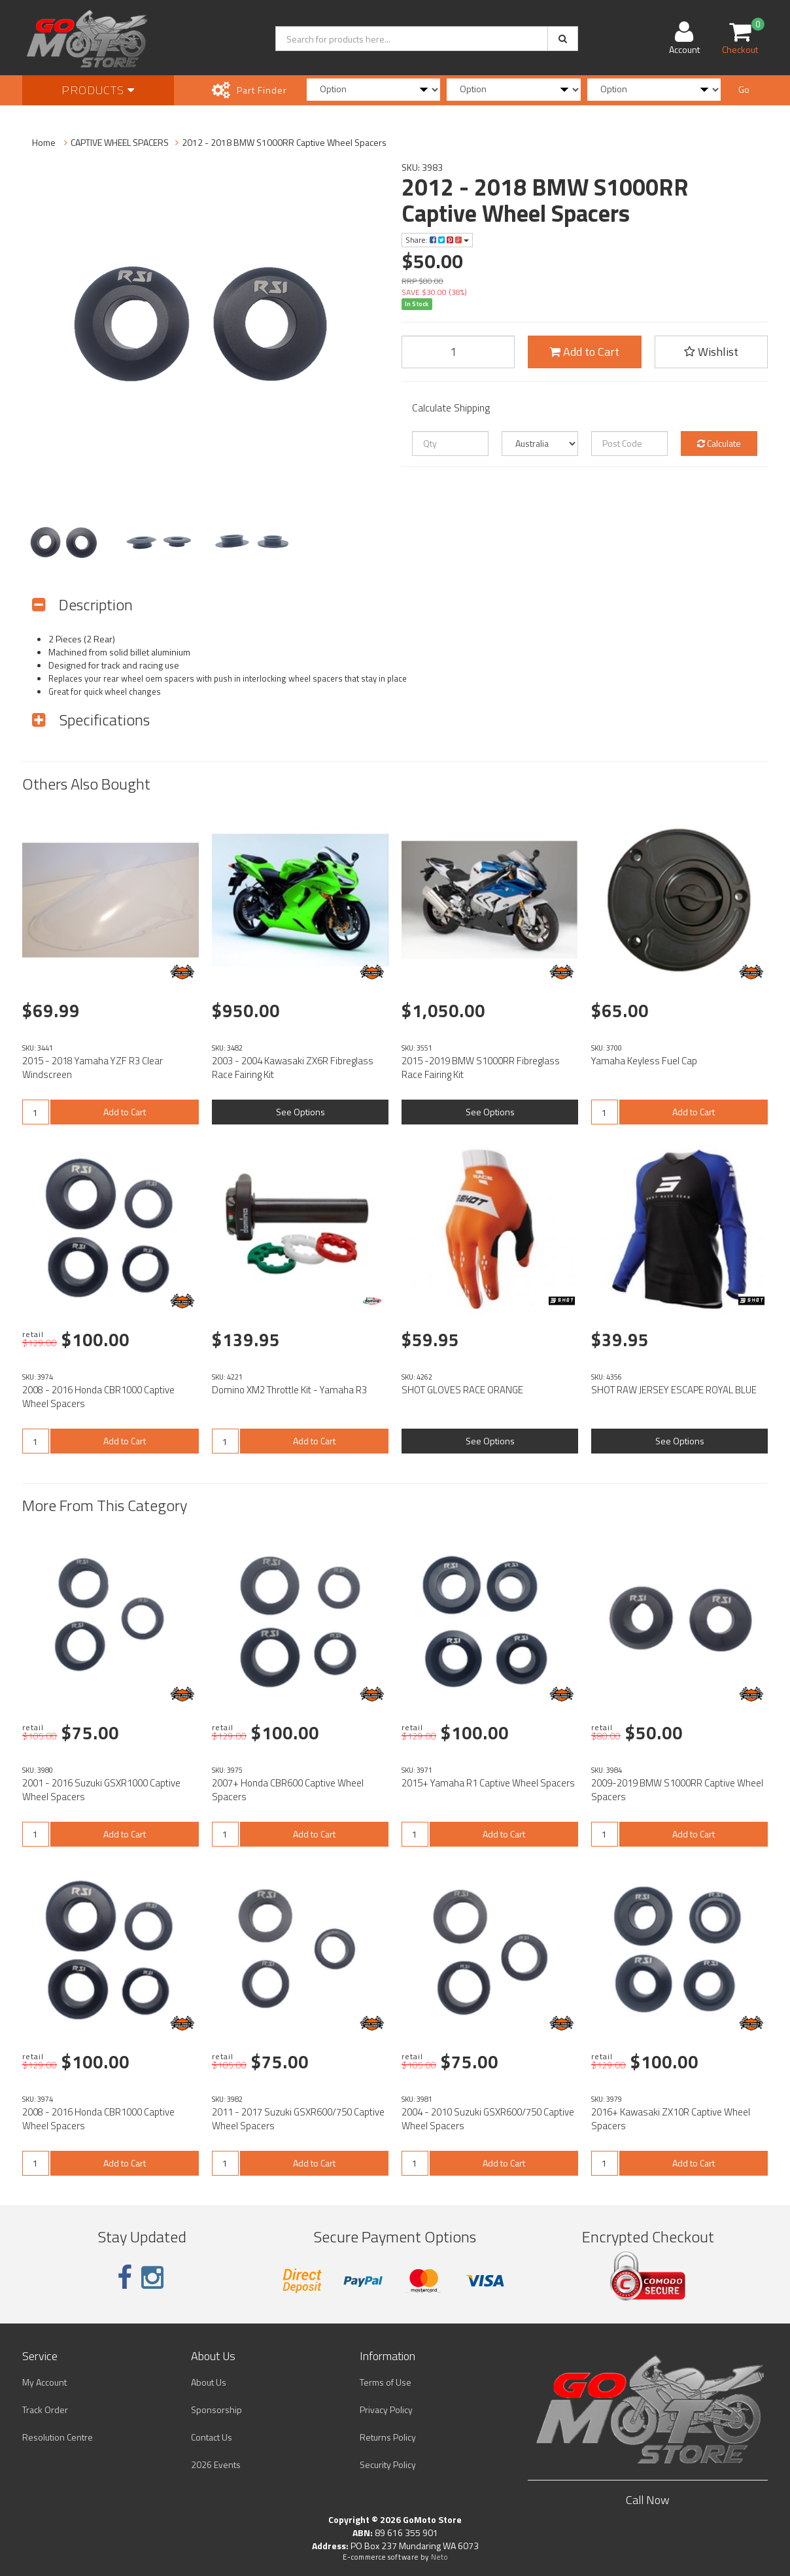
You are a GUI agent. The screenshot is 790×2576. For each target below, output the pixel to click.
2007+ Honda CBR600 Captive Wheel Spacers (288, 1789)
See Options (300, 1112)
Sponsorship (216, 2409)
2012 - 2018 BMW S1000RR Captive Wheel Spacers (284, 142)
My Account (44, 2382)
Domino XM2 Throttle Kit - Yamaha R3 (289, 1389)
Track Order (45, 2409)
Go (743, 89)
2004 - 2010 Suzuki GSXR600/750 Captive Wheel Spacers (488, 2118)
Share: (437, 240)
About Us (208, 2382)
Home (44, 142)
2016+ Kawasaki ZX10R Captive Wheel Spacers (670, 2118)
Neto (439, 2557)
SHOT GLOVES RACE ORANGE (462, 1389)
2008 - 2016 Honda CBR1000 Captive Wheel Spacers (98, 1396)
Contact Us (211, 2437)
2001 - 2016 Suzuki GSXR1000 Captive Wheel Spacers (101, 1789)
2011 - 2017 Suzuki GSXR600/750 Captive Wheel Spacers (298, 2118)
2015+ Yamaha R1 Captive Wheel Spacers (488, 1782)
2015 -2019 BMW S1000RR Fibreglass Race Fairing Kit (481, 1067)
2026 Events (216, 2464)
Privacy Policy (386, 2409)
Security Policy (388, 2464)
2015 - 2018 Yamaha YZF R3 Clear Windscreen (92, 1067)
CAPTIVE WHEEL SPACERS (120, 142)
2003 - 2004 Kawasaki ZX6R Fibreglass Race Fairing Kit (292, 1067)
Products (98, 90)
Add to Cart (584, 351)
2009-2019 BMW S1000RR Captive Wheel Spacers (677, 1789)
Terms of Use (385, 2382)
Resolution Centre (57, 2437)
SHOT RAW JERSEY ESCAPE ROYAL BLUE (674, 1389)
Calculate (719, 443)
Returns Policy (388, 2437)
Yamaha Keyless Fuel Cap (644, 1060)
